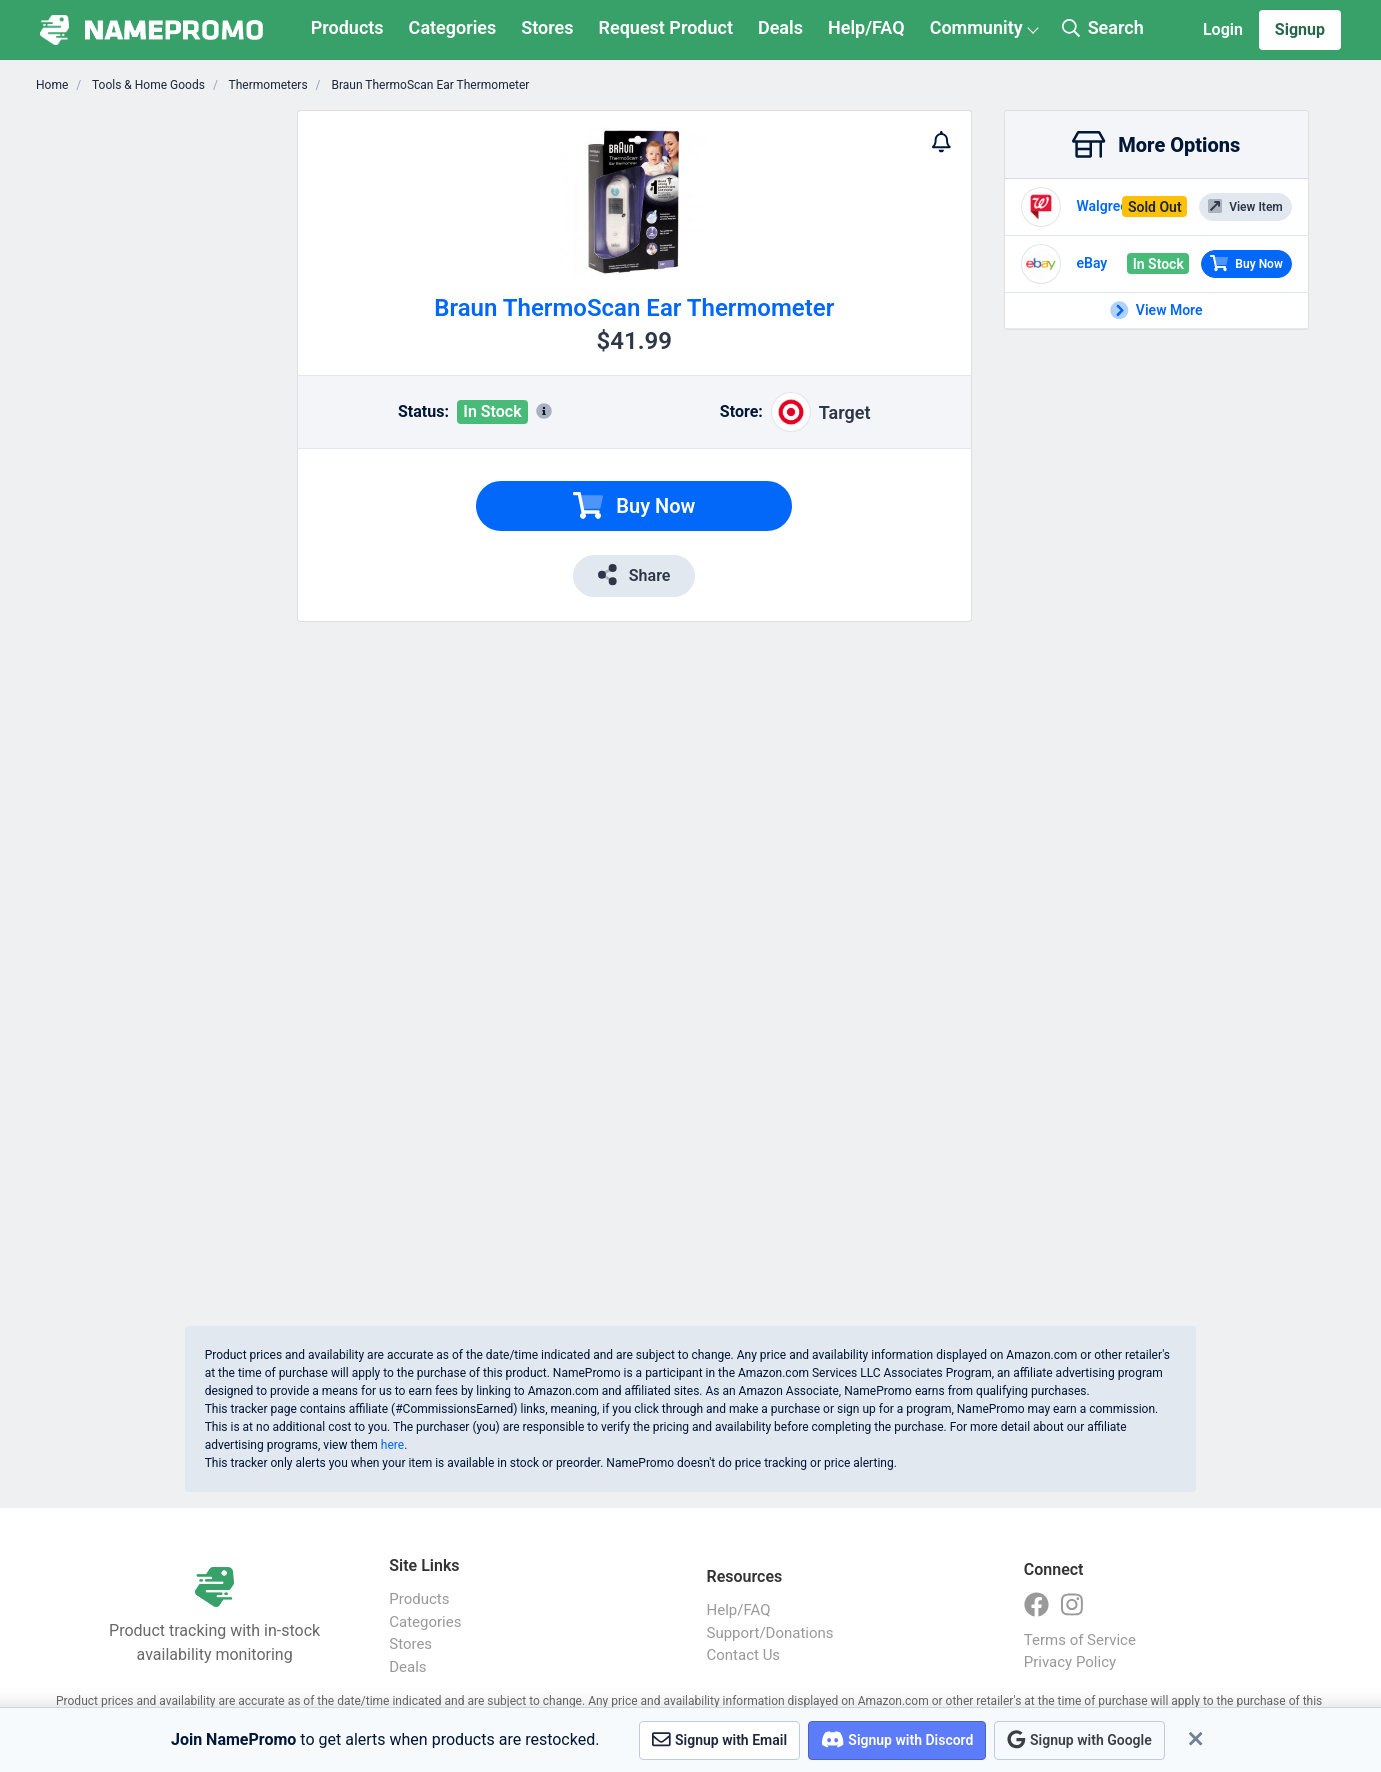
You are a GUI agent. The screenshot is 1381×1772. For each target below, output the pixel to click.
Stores (547, 27)
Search (1103, 27)
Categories (453, 27)
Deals (780, 27)
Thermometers (267, 85)
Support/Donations (770, 1633)
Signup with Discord (897, 1739)
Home (52, 85)
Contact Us (744, 1655)
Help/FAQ (866, 27)
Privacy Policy (1070, 1662)
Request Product (666, 27)
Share (634, 574)
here (392, 1445)
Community (976, 27)
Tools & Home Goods (147, 85)
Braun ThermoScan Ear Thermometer (429, 85)
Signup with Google (1079, 1739)
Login (1223, 29)
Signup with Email (719, 1739)
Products (347, 27)
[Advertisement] (168, 410)
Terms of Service (1080, 1640)
